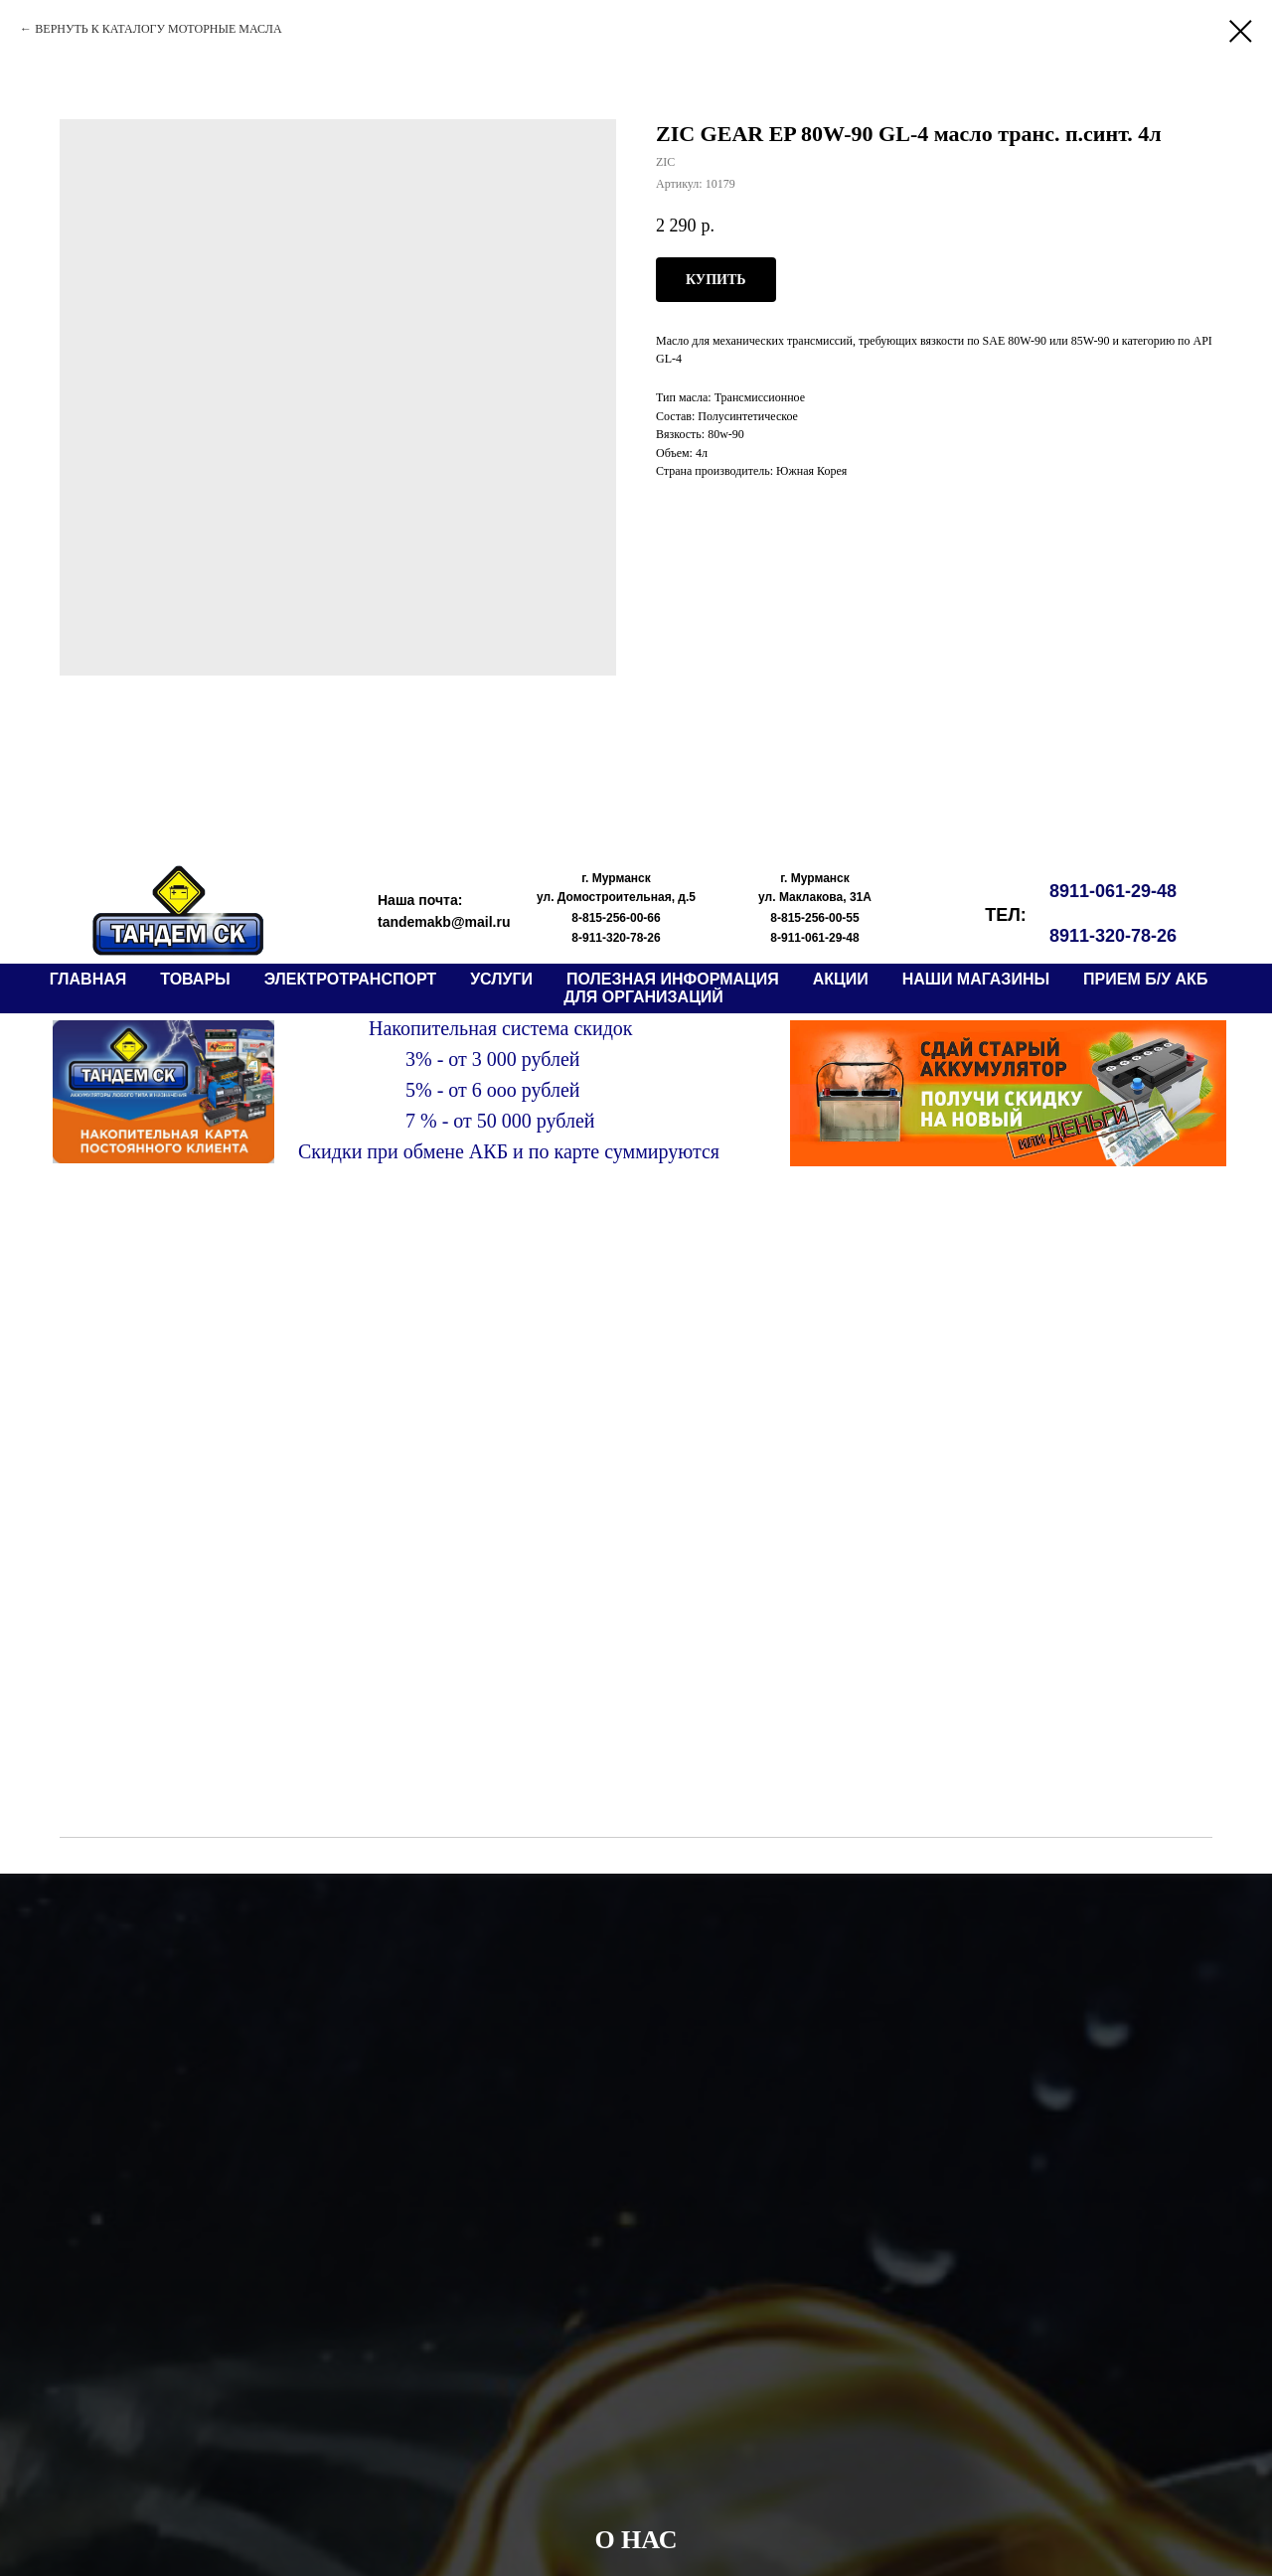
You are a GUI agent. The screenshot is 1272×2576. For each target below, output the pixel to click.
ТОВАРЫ (195, 979)
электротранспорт (350, 979)
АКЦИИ (841, 979)
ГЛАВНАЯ (88, 979)
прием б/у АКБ (1145, 979)
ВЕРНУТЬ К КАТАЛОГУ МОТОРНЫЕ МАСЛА (158, 29)
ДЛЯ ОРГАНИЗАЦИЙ (643, 996)
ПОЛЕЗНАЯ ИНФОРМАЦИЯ (672, 979)
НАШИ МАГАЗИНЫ (975, 979)
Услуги (501, 979)
